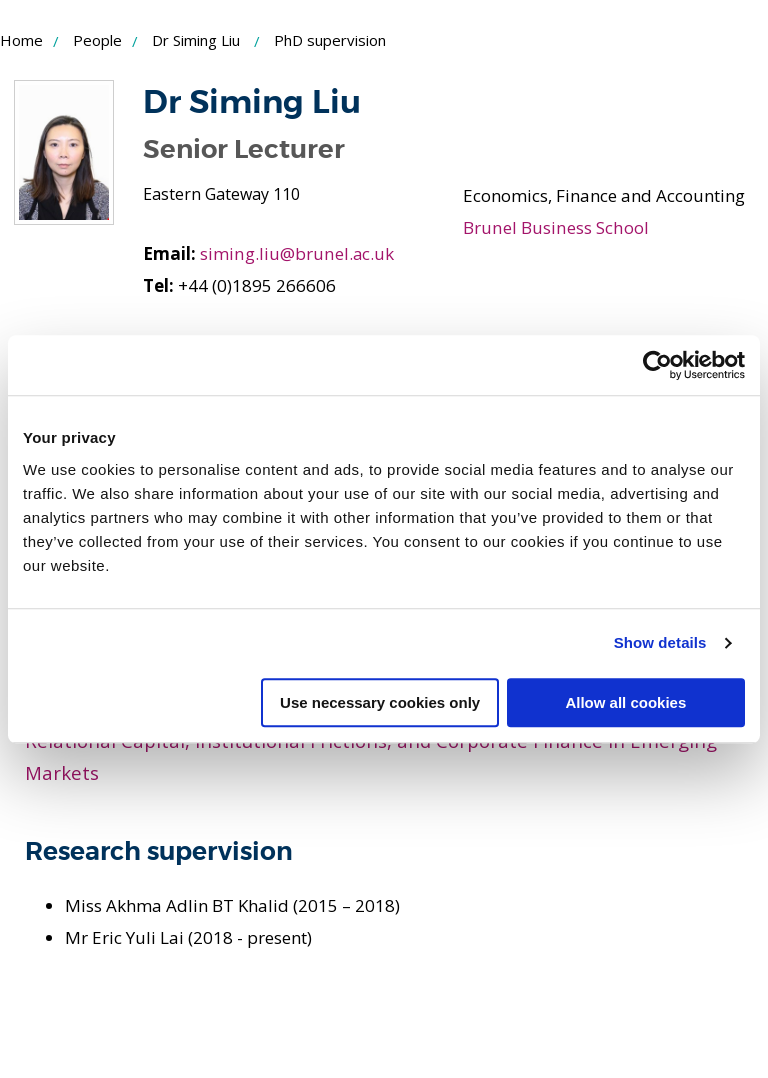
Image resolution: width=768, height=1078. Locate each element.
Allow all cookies (625, 702)
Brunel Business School (554, 227)
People (97, 40)
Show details (660, 642)
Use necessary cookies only (380, 702)
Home (21, 40)
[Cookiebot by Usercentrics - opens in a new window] (657, 365)
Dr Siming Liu (196, 40)
